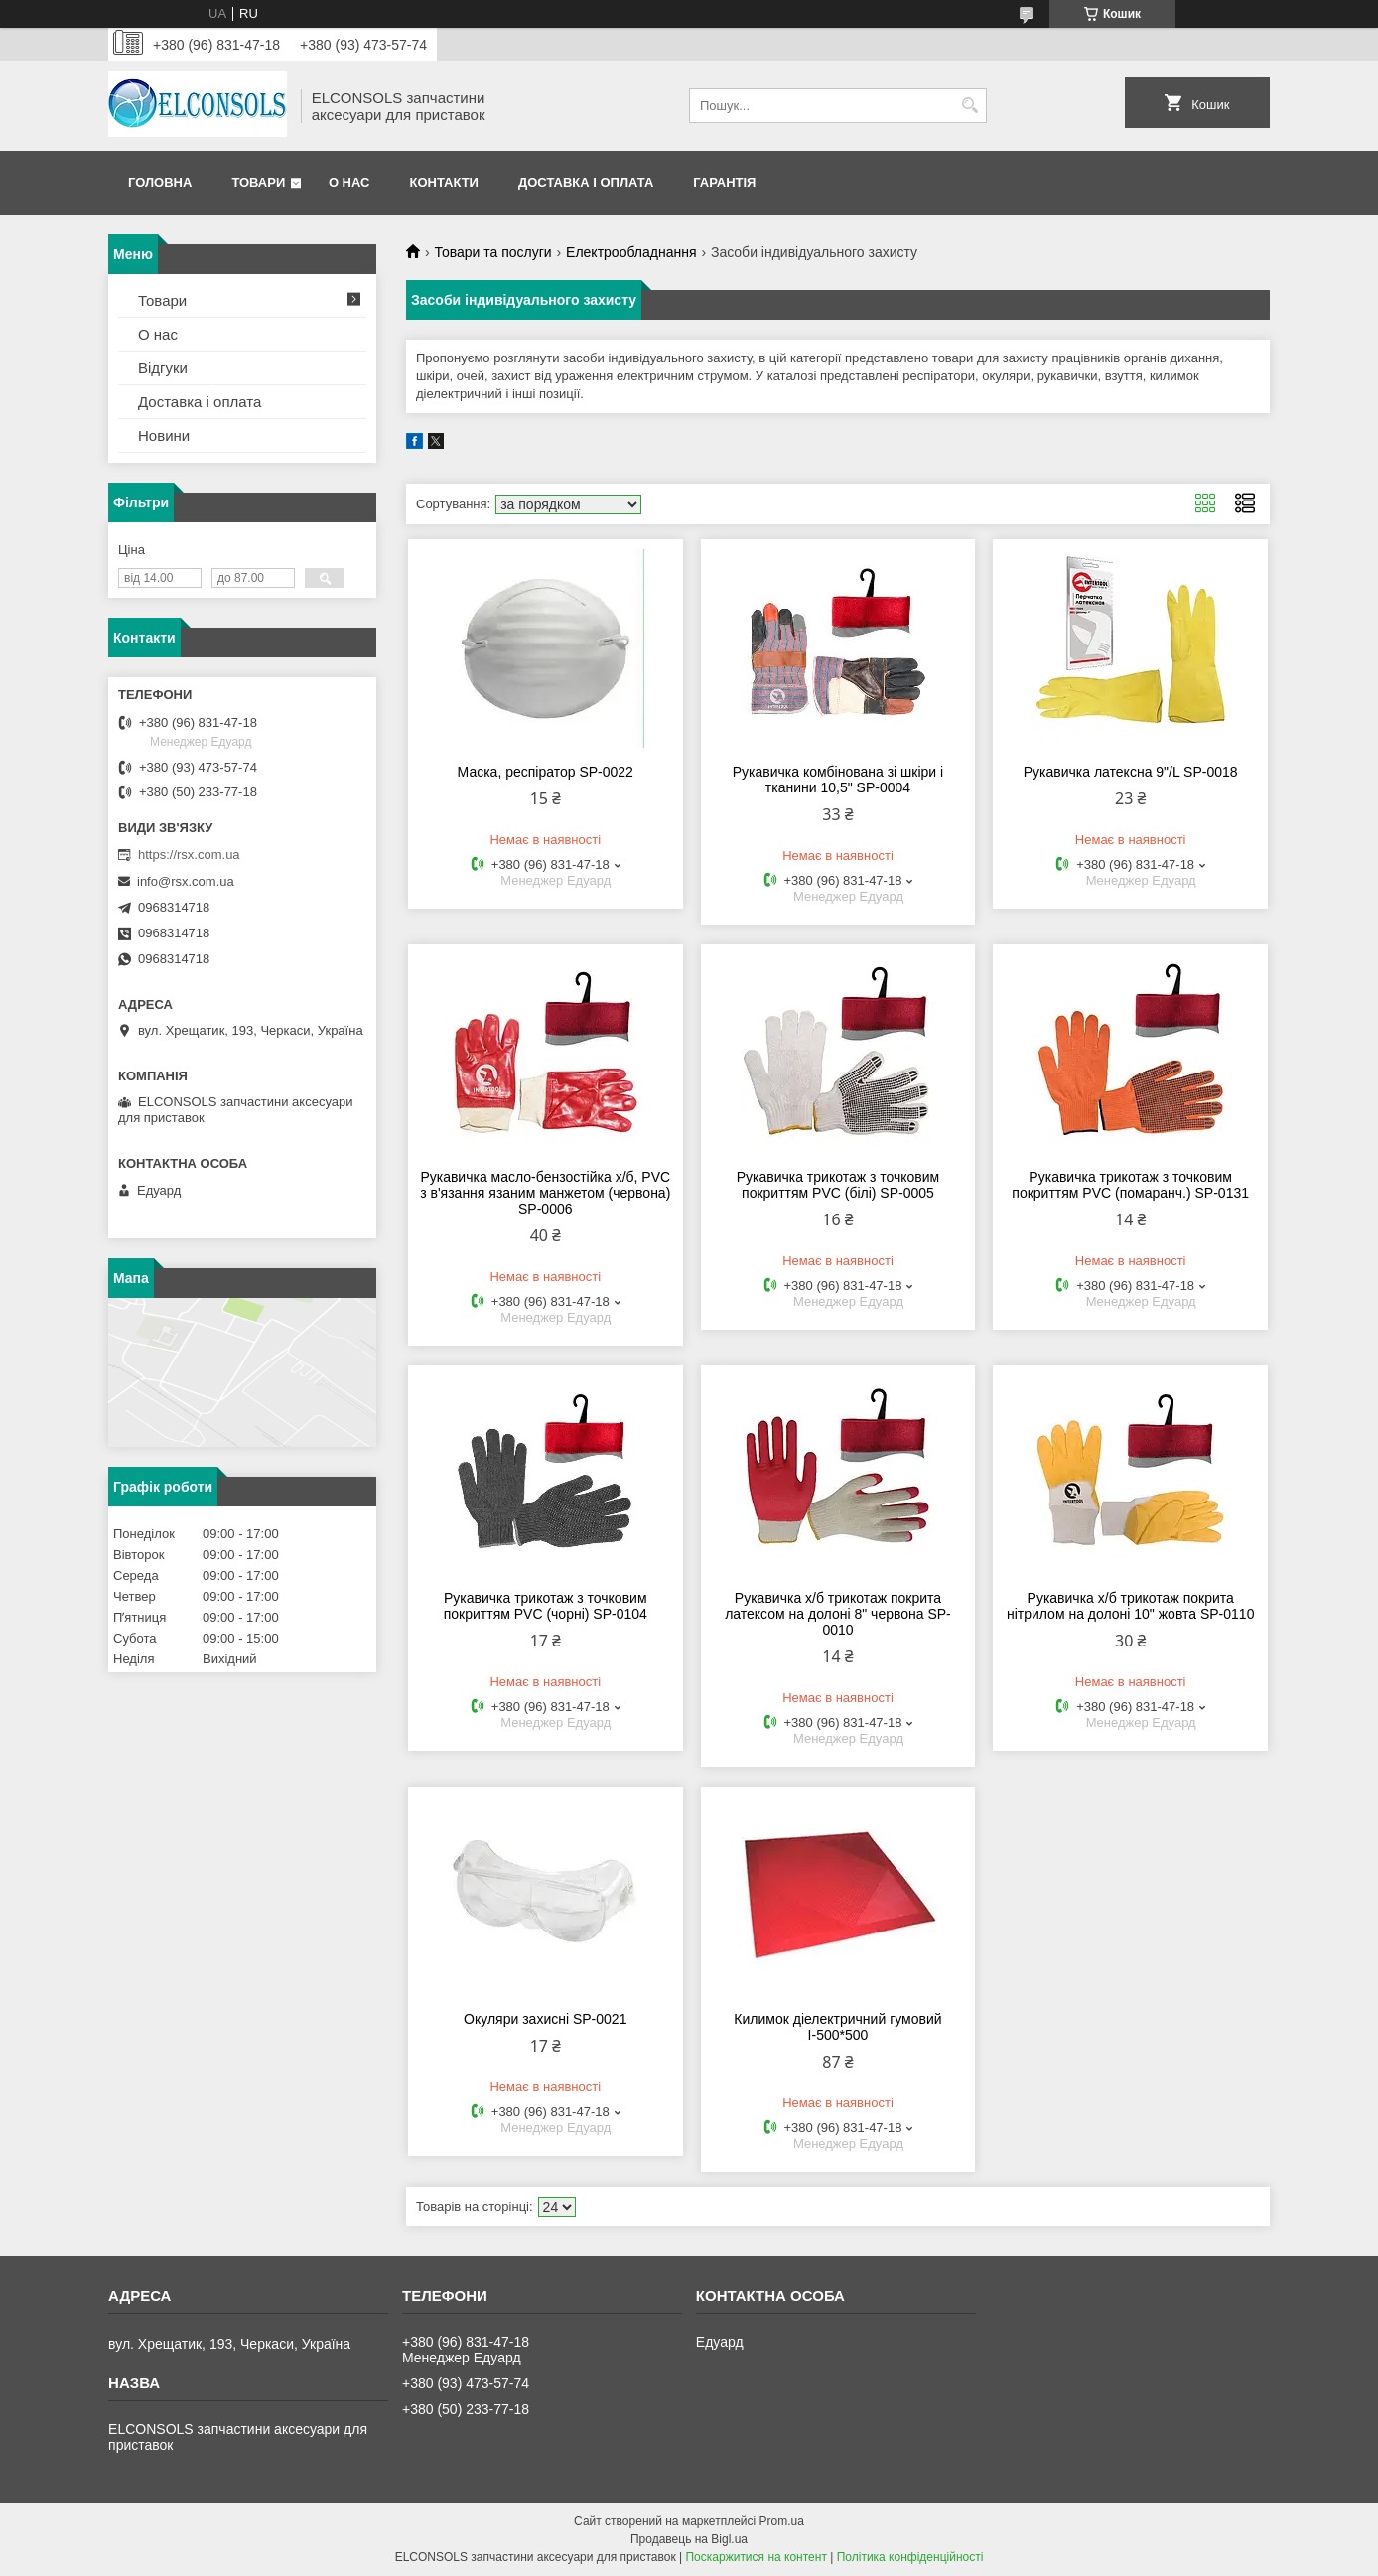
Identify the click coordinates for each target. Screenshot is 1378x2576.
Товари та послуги (492, 252)
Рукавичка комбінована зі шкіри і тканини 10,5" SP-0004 (838, 779)
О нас (349, 182)
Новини (164, 435)
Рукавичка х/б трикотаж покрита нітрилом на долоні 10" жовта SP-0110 (1131, 1606)
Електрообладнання (631, 252)
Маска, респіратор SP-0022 (545, 772)
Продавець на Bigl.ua (689, 2539)
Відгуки (163, 367)
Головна (160, 182)
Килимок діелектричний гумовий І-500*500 (837, 2027)
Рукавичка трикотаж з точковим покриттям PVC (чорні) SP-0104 (545, 1606)
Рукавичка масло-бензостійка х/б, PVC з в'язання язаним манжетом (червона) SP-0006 (545, 1192)
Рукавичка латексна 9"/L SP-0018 (1131, 772)
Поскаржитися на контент (755, 2557)
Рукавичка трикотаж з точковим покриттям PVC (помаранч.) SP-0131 (1130, 1185)
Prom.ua (781, 2521)
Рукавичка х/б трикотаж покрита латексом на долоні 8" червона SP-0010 (838, 1614)
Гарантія (724, 182)
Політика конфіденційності (910, 2557)
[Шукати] (969, 105)
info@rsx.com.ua (185, 881)
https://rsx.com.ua (189, 854)
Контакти (444, 182)
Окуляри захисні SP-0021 (545, 2019)
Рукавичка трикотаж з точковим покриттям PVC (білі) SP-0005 (838, 1185)
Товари (258, 182)
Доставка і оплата (585, 182)
